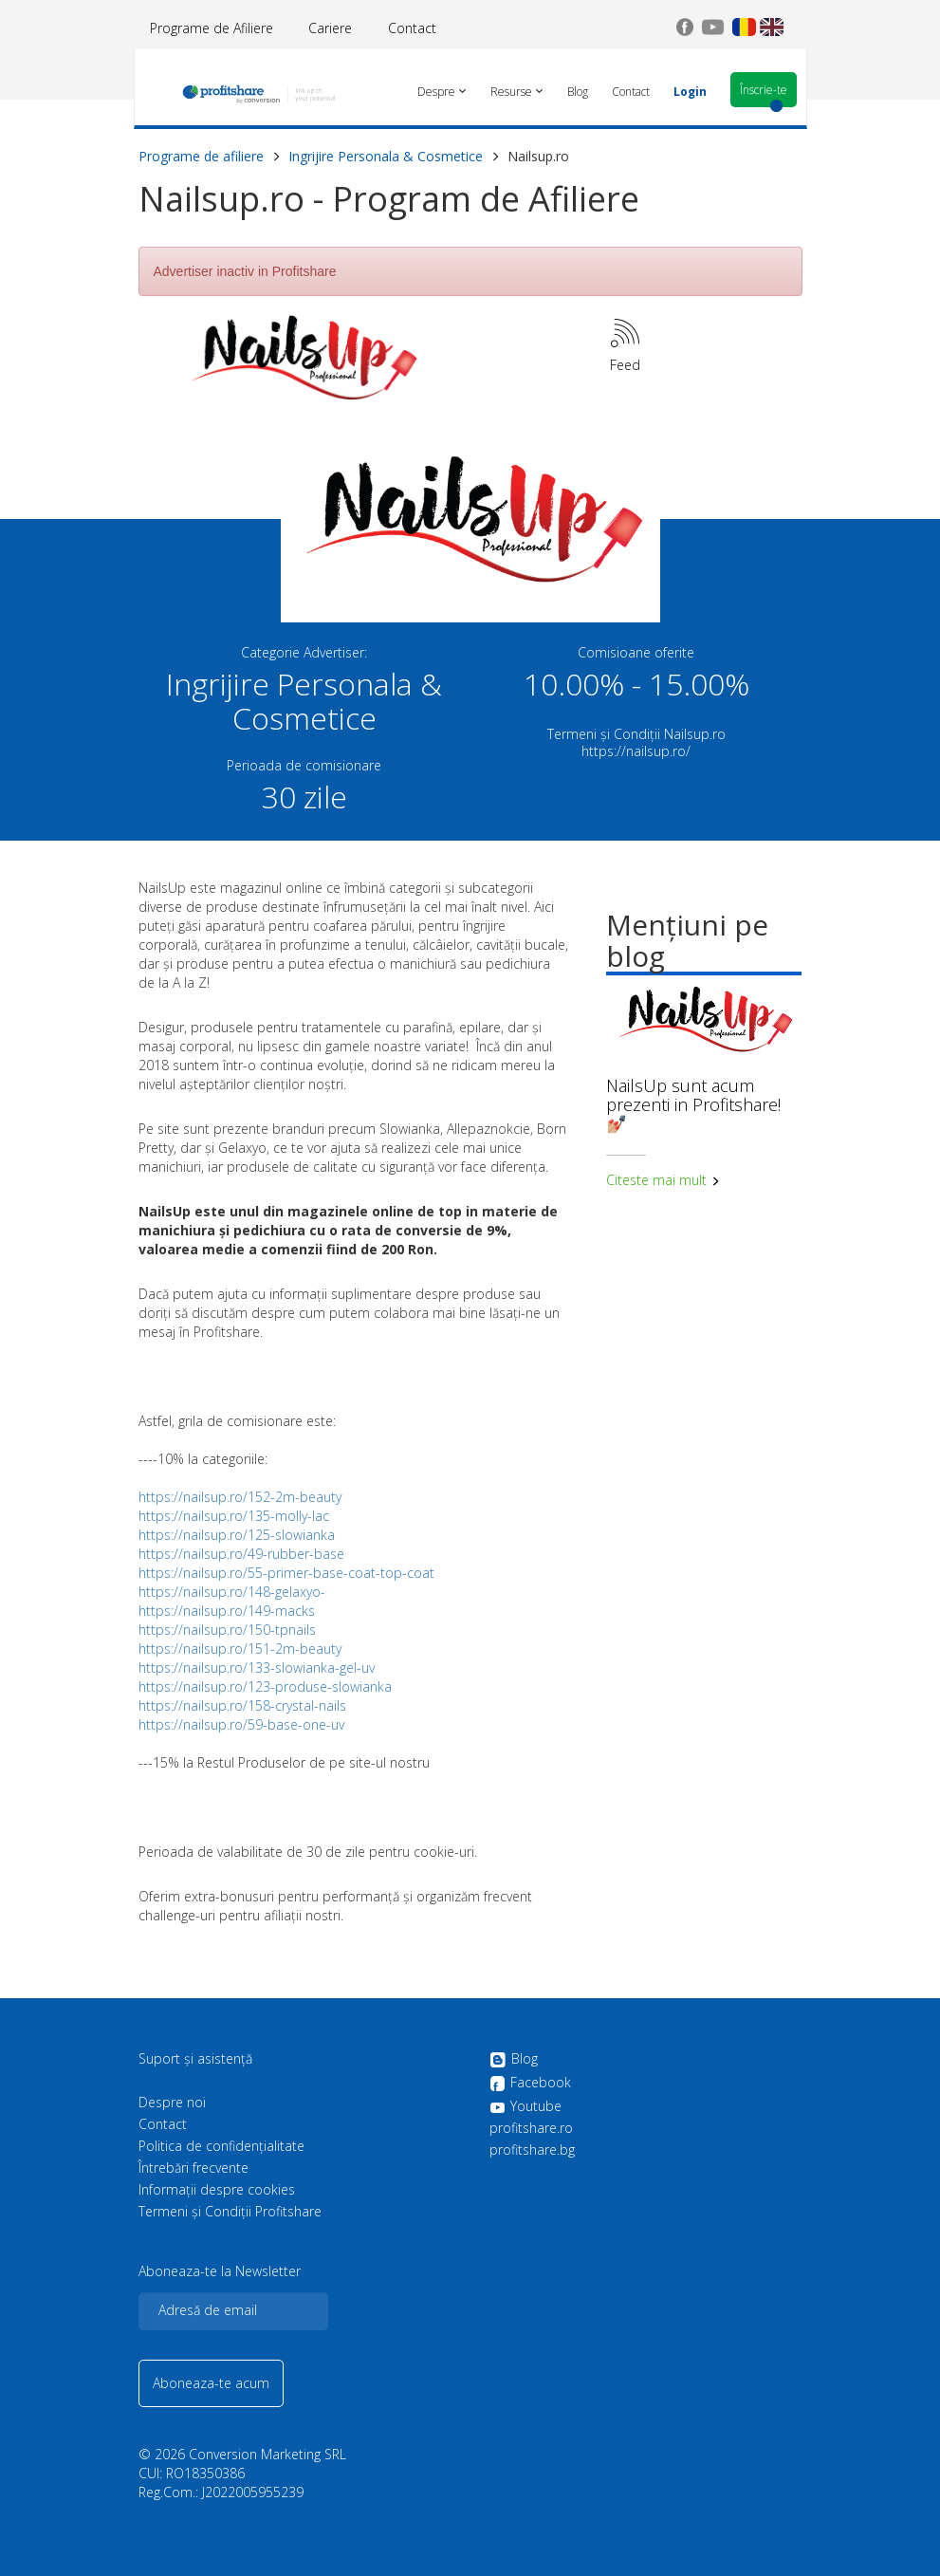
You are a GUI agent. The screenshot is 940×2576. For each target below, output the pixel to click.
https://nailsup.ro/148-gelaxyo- (231, 1592)
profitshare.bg (532, 2150)
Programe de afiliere (201, 156)
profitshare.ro (531, 2128)
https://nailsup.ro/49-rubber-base (241, 1554)
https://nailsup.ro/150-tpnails (227, 1630)
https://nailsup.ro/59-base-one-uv (241, 1724)
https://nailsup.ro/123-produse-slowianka (265, 1686)
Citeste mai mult (663, 1180)
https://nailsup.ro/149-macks (226, 1611)
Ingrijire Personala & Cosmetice (385, 156)
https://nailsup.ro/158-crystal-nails (242, 1705)
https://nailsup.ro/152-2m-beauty (239, 1497)
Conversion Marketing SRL (267, 2454)
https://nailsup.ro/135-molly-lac (233, 1516)
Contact (412, 28)
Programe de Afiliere (211, 28)
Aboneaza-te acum (211, 2383)
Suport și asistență (195, 2058)
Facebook (530, 2083)
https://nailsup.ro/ (636, 751)
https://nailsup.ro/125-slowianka (236, 1535)
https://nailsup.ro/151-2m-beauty (239, 1649)
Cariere (330, 28)
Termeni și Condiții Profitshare (230, 2211)
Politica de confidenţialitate (221, 2146)
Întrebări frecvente (193, 2168)
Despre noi (172, 2102)
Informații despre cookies (216, 2189)
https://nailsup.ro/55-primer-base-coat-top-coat (286, 1573)
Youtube (525, 2106)
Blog (513, 2059)
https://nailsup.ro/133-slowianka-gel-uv (256, 1668)
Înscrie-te (763, 90)
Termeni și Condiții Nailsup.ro (636, 734)
